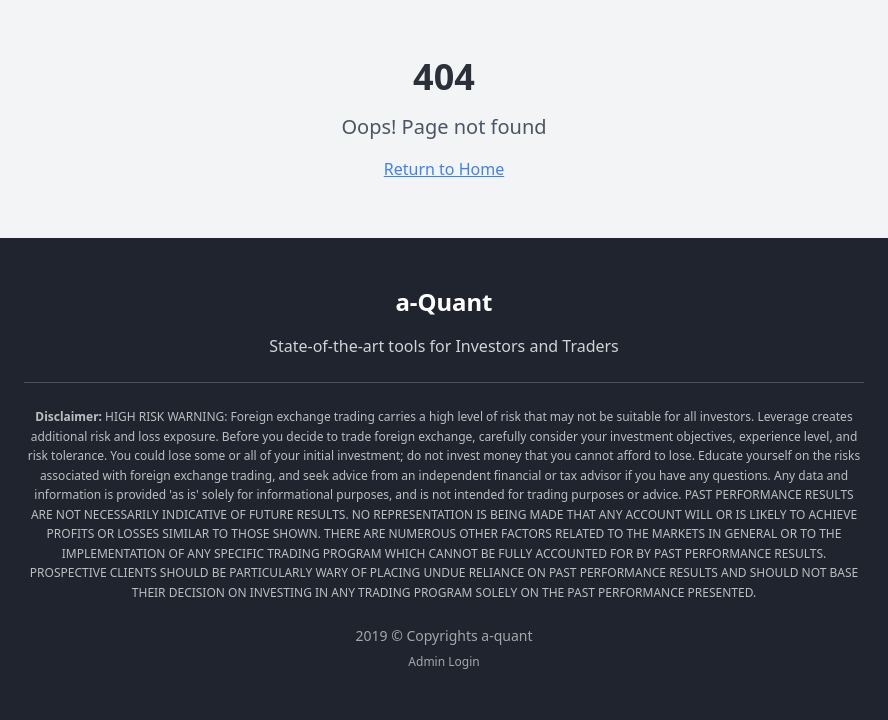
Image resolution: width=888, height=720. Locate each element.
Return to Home (444, 169)
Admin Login (443, 662)
